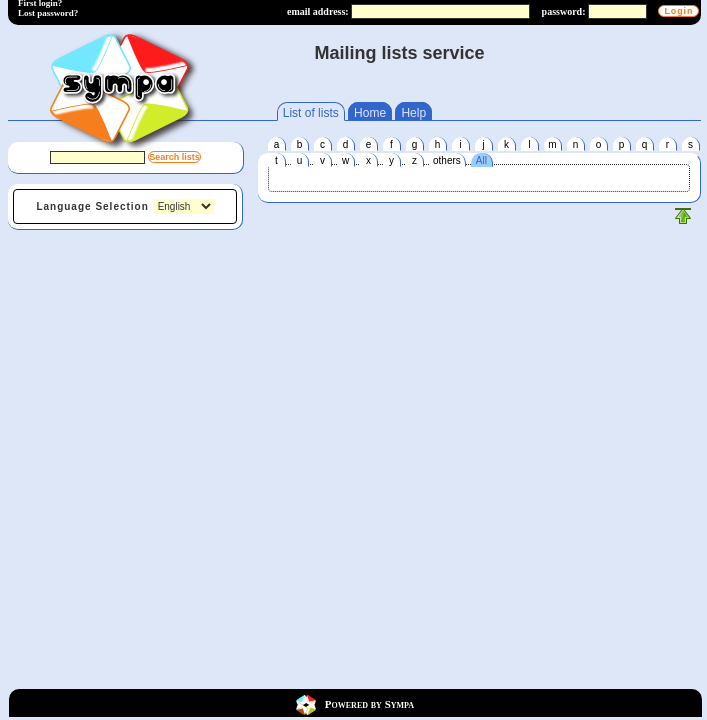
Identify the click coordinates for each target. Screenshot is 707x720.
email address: (318, 11)
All (481, 160)
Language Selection (92, 206)
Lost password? (48, 13)
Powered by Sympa (369, 703)
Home (370, 113)
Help (413, 113)
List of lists (311, 113)
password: (564, 11)
